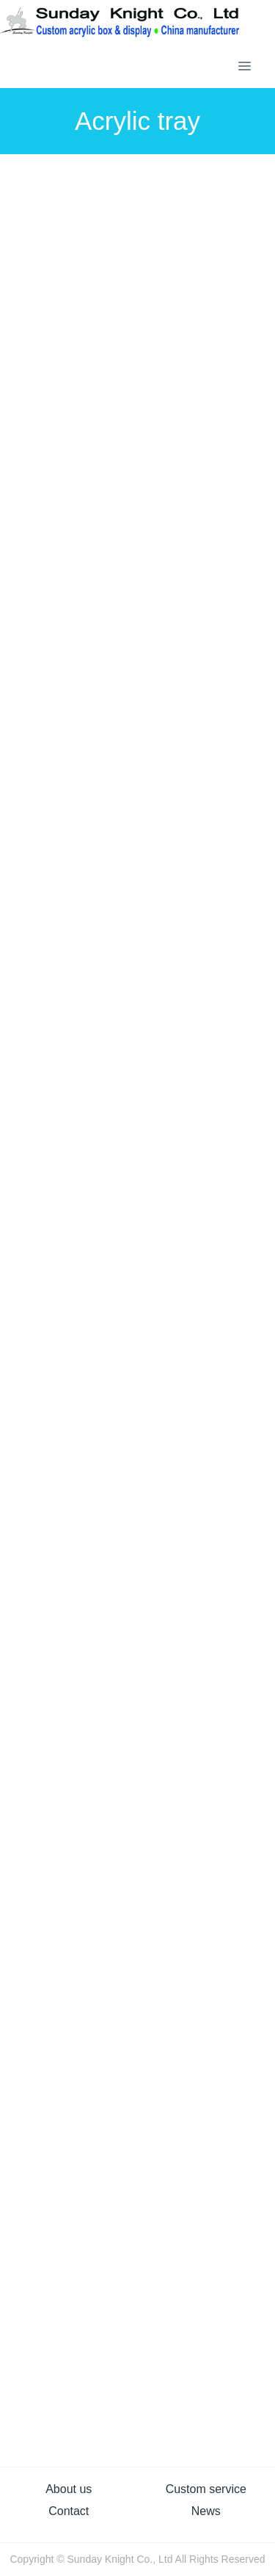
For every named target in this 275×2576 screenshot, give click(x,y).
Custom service (206, 2489)
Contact (68, 2511)
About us (68, 2489)
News (206, 2511)
